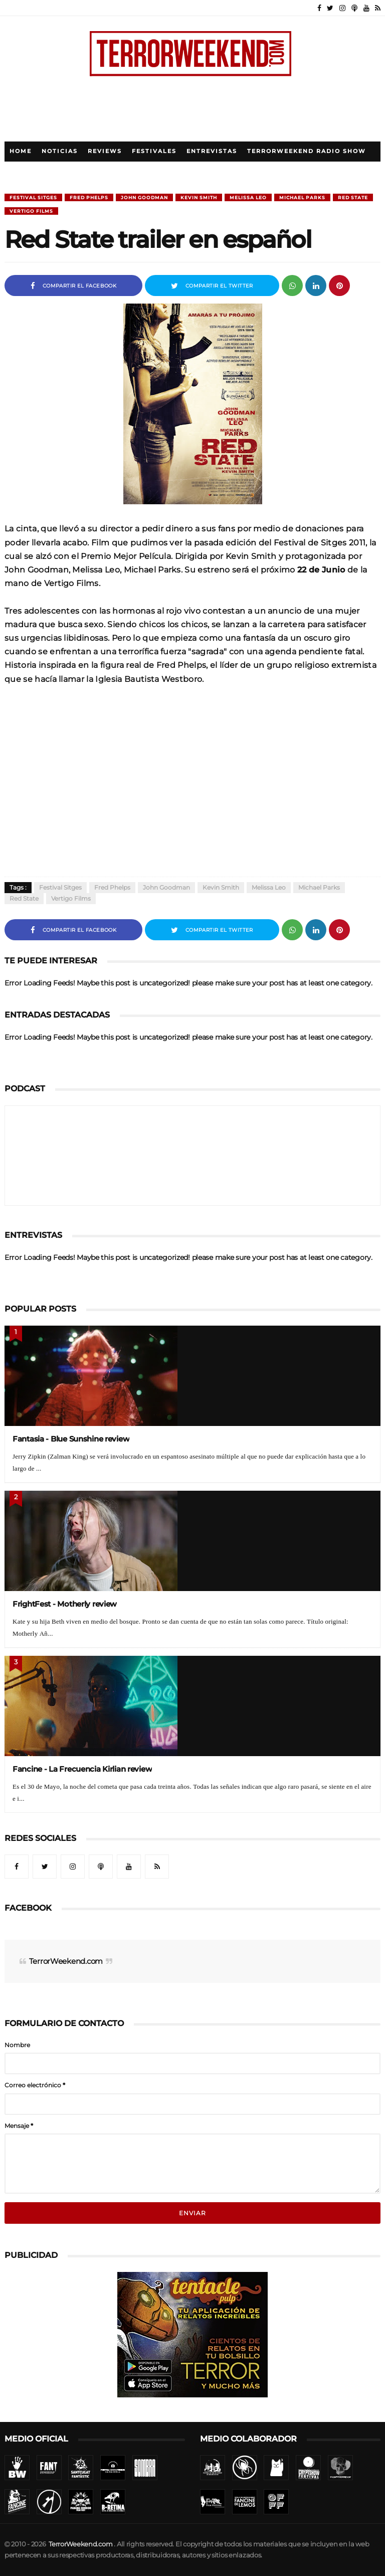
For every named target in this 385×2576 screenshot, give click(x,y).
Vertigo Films (31, 211)
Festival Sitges (33, 197)
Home (21, 151)
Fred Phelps (89, 197)
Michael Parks (302, 197)
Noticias (60, 151)
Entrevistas (211, 151)
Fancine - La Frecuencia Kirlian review (82, 1769)
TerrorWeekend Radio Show (306, 151)
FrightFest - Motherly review (65, 1604)
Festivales (154, 151)
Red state (353, 197)
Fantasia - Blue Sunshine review (71, 1439)
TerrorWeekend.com (66, 1961)
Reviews (105, 151)
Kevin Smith (198, 197)
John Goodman (144, 197)
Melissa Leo (248, 197)
